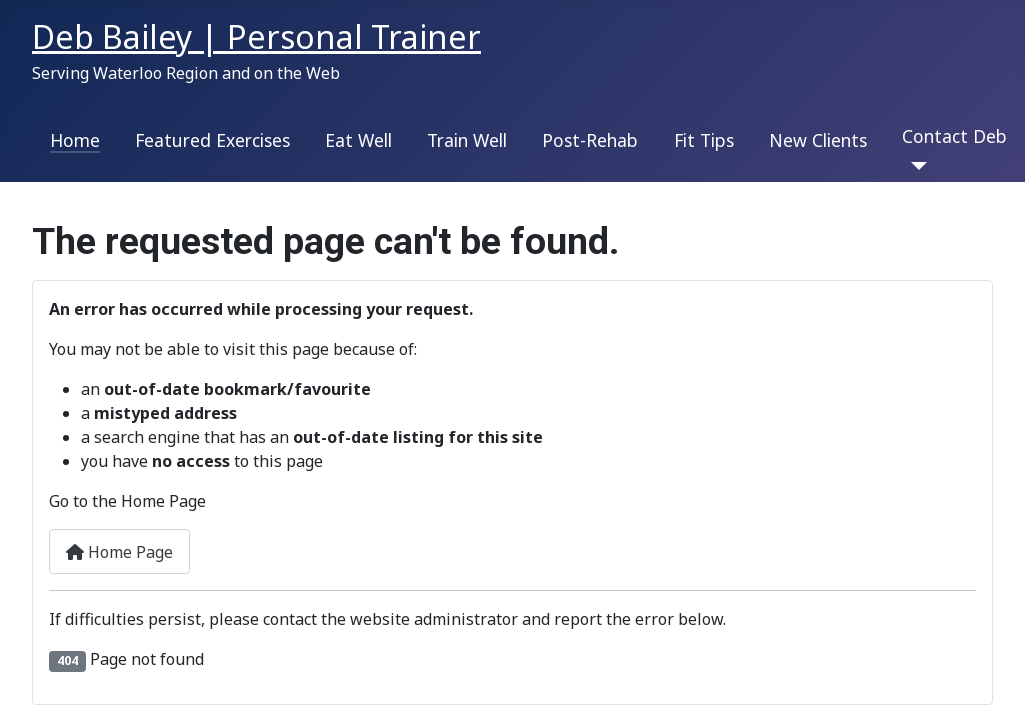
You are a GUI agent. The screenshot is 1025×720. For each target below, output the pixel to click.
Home (75, 140)
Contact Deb (954, 136)
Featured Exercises (212, 140)
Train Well (467, 140)
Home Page (119, 552)
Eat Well (358, 140)
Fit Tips (704, 140)
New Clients (818, 140)
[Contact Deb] (914, 166)
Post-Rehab (590, 140)
